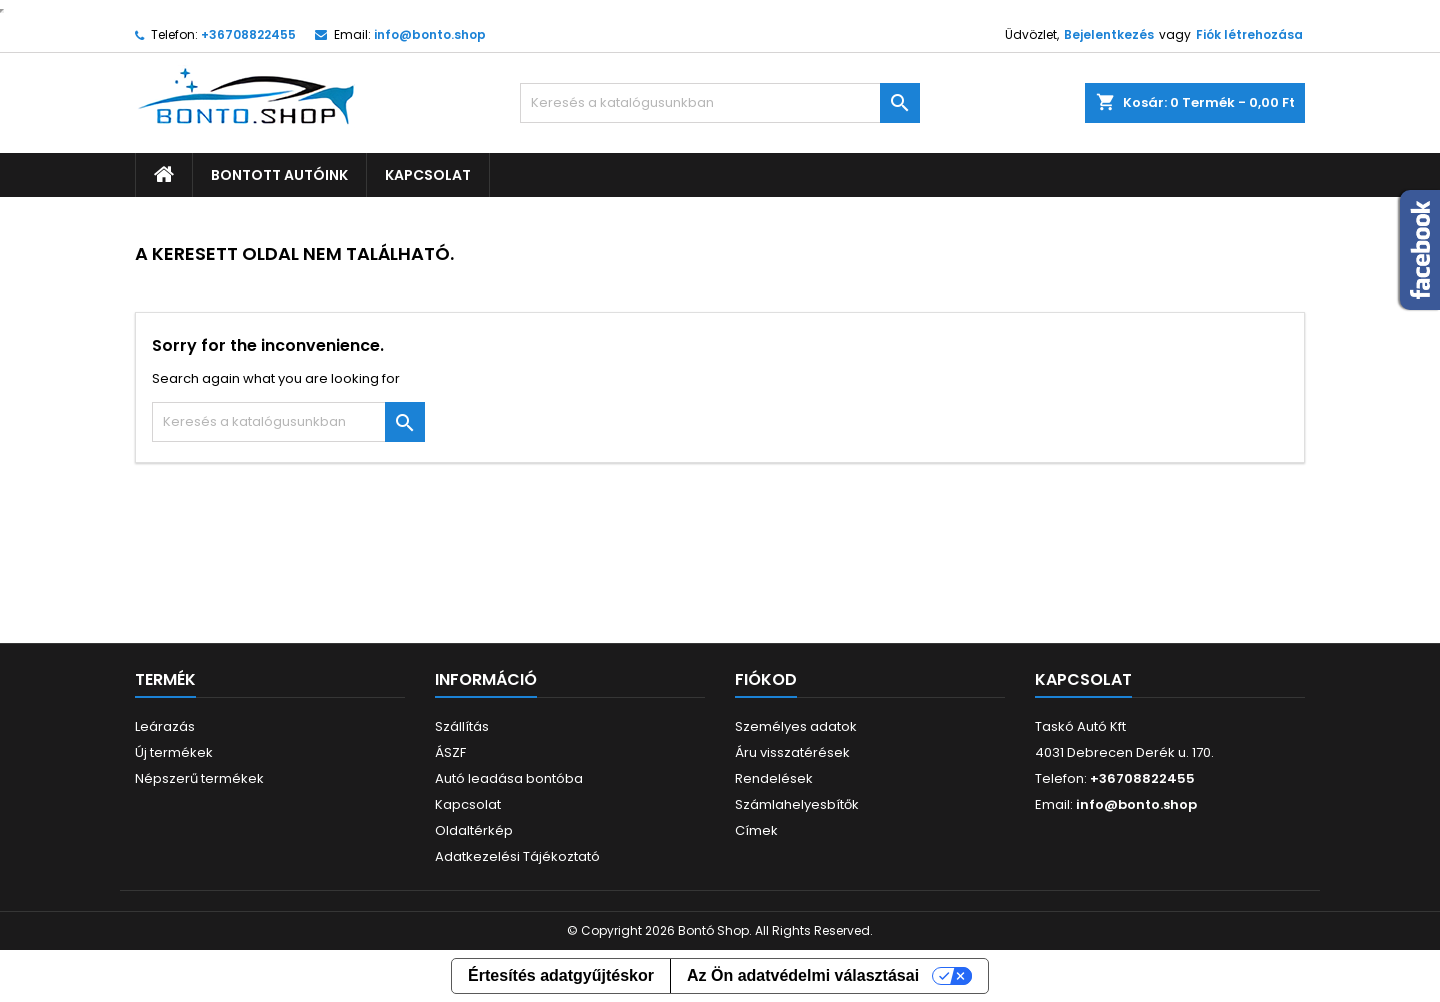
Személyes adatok (796, 726)
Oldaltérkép (474, 830)
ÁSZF (450, 752)
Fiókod (766, 679)
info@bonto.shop (430, 34)
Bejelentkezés (1109, 34)
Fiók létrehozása (1249, 34)
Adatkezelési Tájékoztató (517, 856)
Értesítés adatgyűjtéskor (561, 975)
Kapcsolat (428, 175)
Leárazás (165, 726)
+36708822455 (248, 34)
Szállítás (462, 726)
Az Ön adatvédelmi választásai (803, 975)
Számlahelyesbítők (797, 804)
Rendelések (774, 778)
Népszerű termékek (199, 778)
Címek (756, 830)
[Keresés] (720, 103)
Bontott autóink (279, 175)
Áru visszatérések (792, 752)
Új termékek (174, 752)
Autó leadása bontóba (509, 778)
